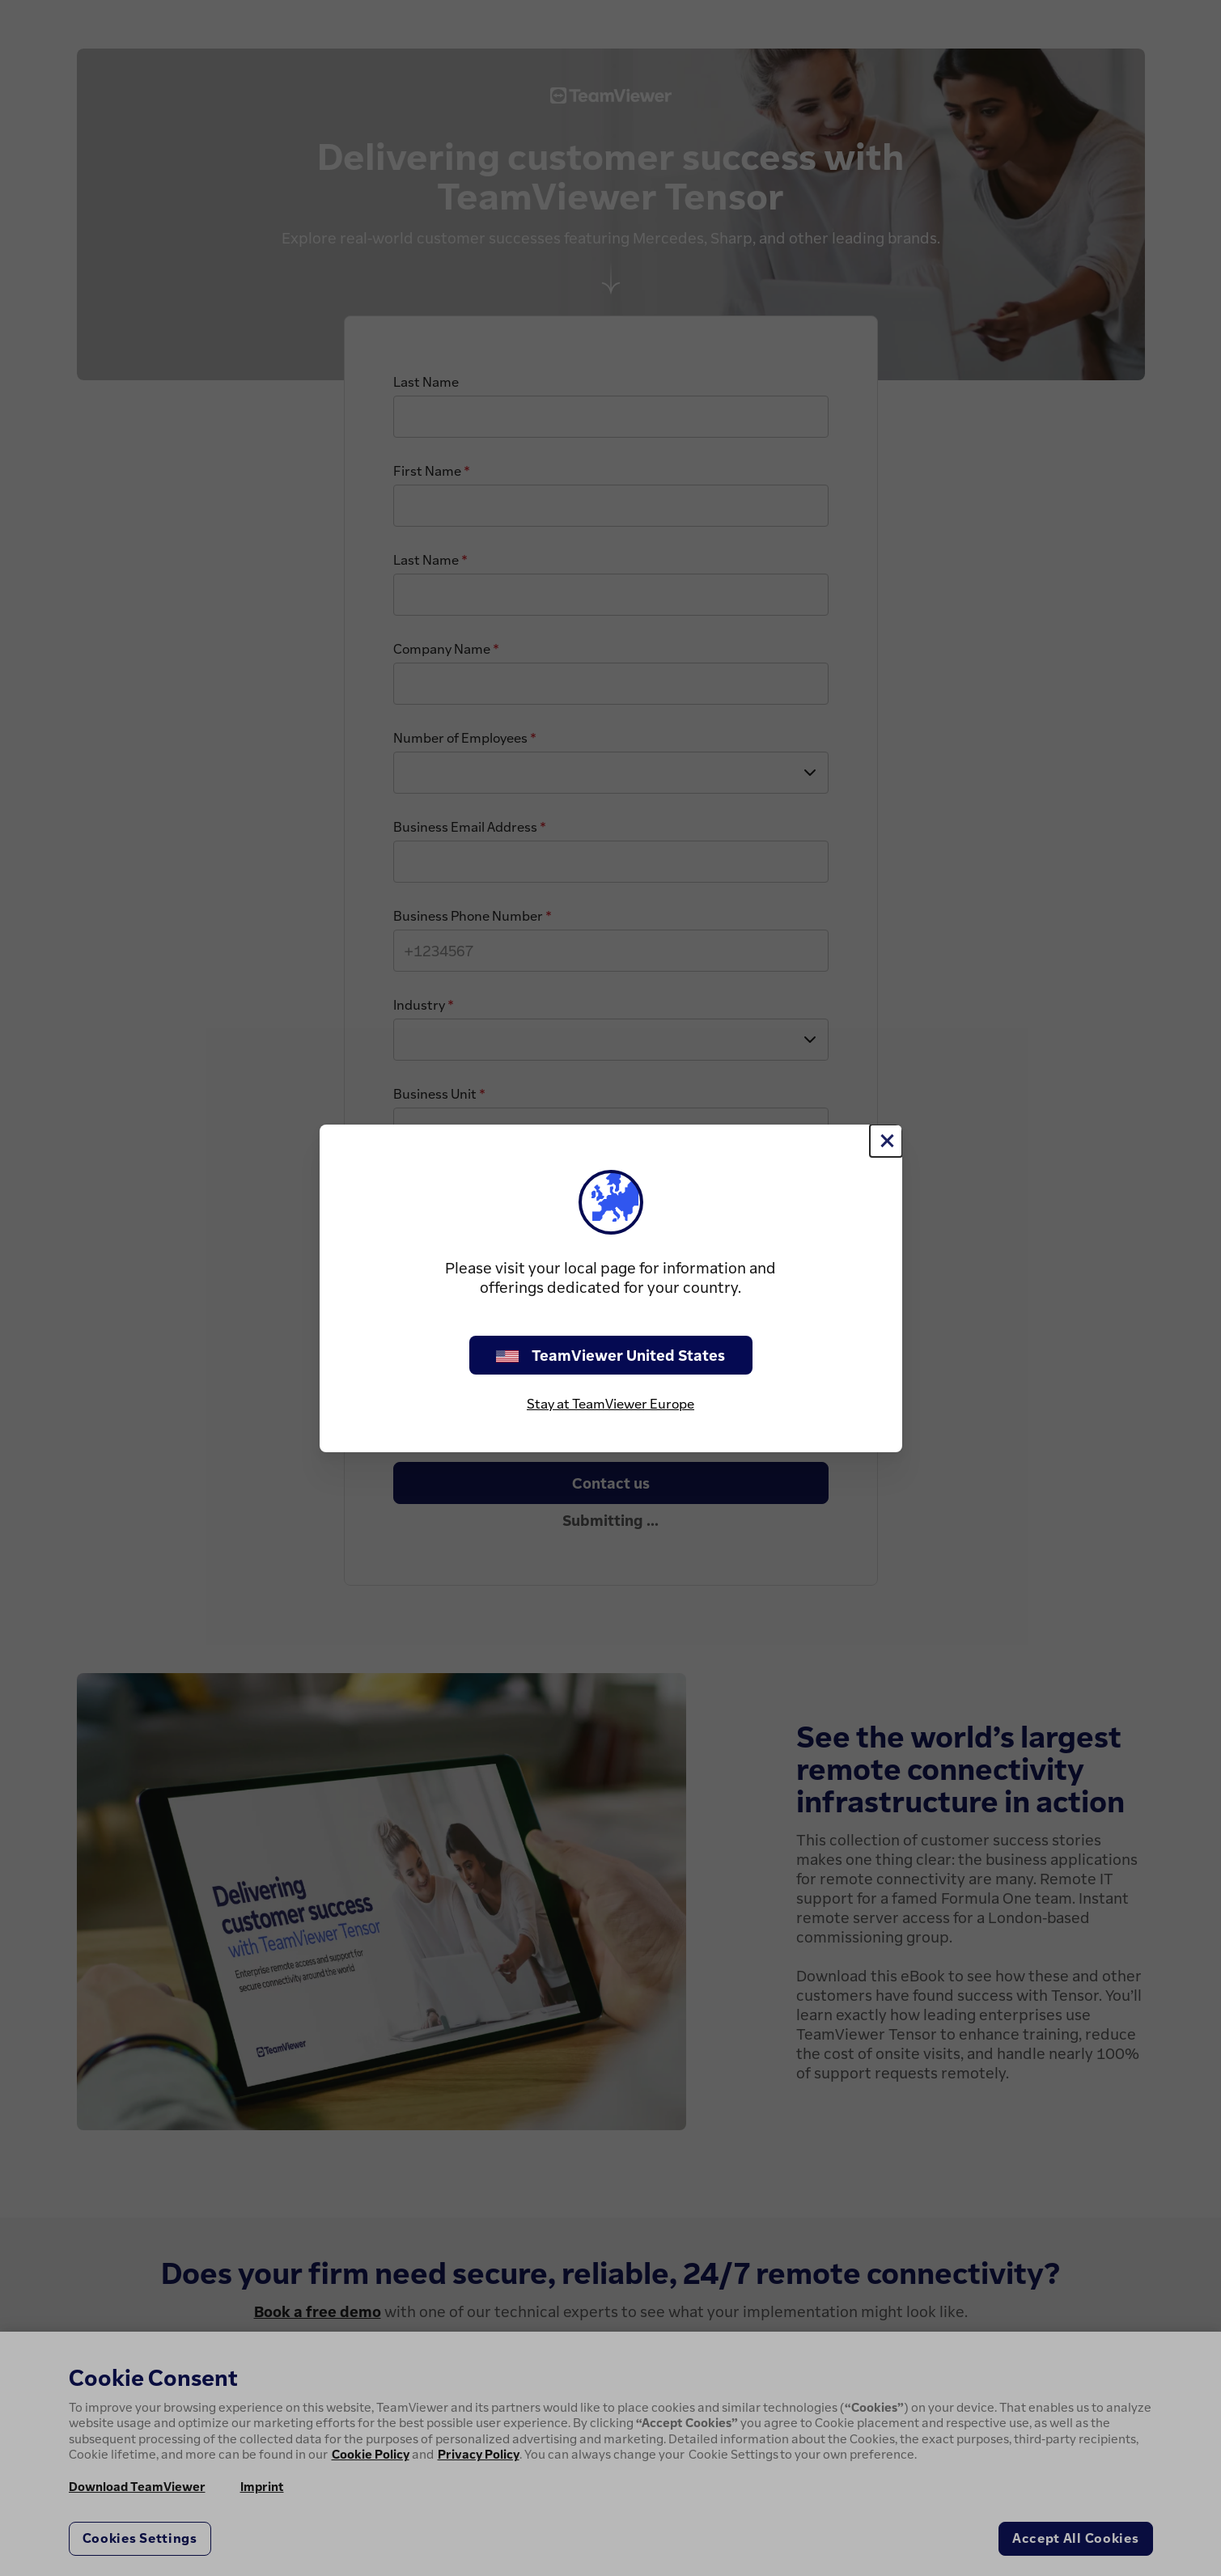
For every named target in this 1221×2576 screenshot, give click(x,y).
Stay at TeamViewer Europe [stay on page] (610, 1404)
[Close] (886, 1141)
